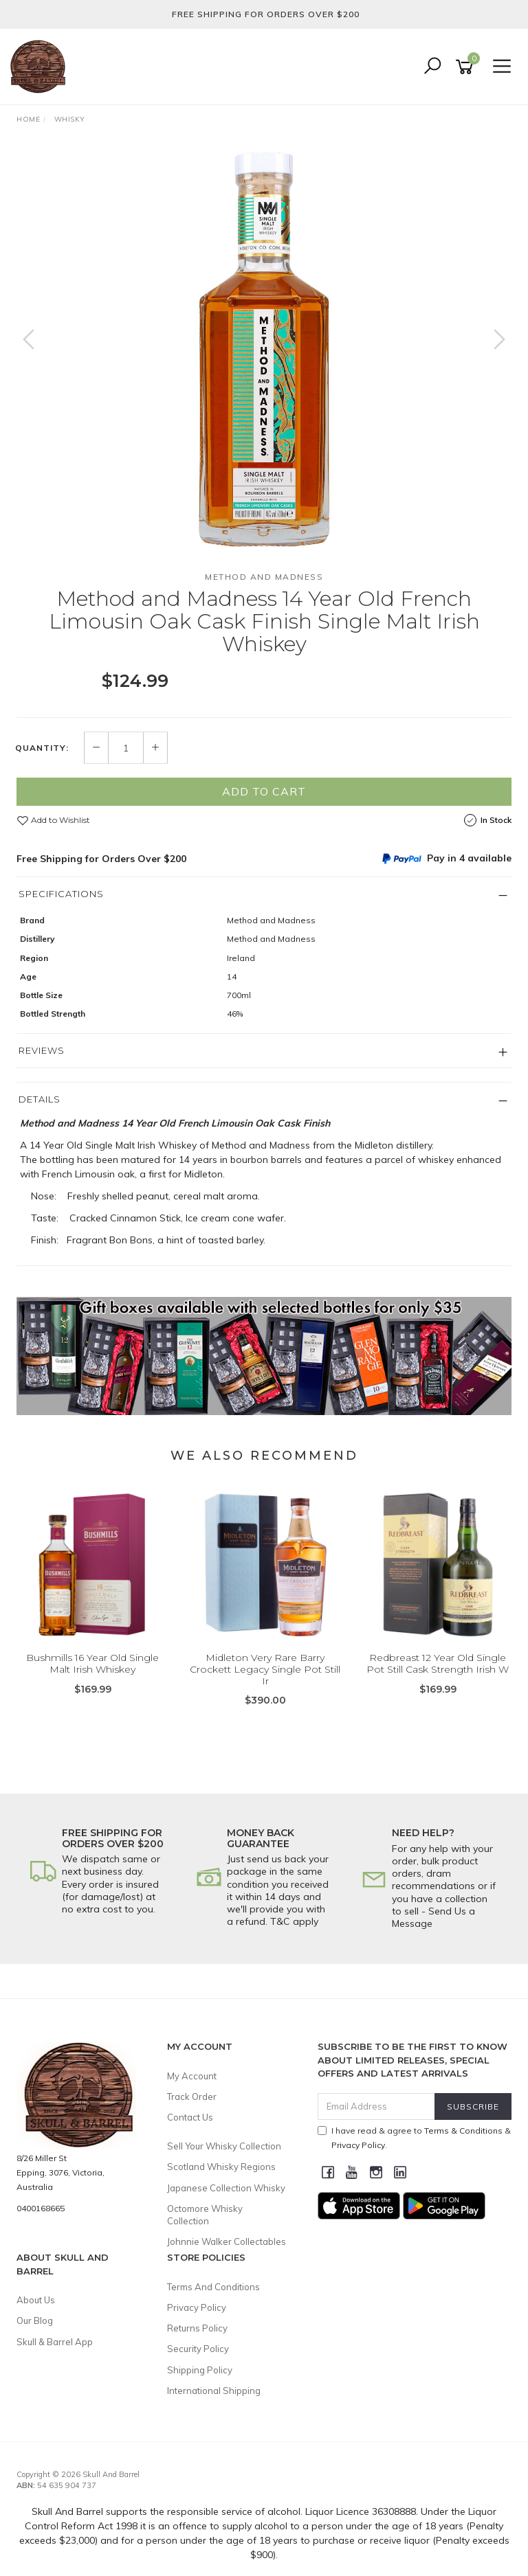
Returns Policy (197, 2328)
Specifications (61, 893)
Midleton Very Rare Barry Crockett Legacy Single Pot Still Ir (265, 1669)
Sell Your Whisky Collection (224, 2145)
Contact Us (190, 2117)
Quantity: (42, 748)
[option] (264, 353)
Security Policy (198, 2348)
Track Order (192, 2096)
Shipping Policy (199, 2369)
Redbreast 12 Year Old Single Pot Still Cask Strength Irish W (437, 1663)
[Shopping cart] (467, 67)
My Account (192, 2075)
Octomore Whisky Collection (205, 2214)
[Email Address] (377, 2106)
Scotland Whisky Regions (221, 2166)
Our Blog (34, 2320)
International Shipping (214, 2390)
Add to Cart (264, 791)
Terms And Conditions (213, 2286)
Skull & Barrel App (54, 2341)
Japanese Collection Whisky (226, 2187)
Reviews (42, 1050)
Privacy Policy (196, 2307)
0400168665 (40, 2208)
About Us (35, 2299)
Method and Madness (264, 577)
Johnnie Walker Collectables (226, 2241)
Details (39, 1099)
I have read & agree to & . (414, 2137)
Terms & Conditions (463, 2130)
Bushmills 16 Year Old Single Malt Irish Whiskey (92, 1663)
